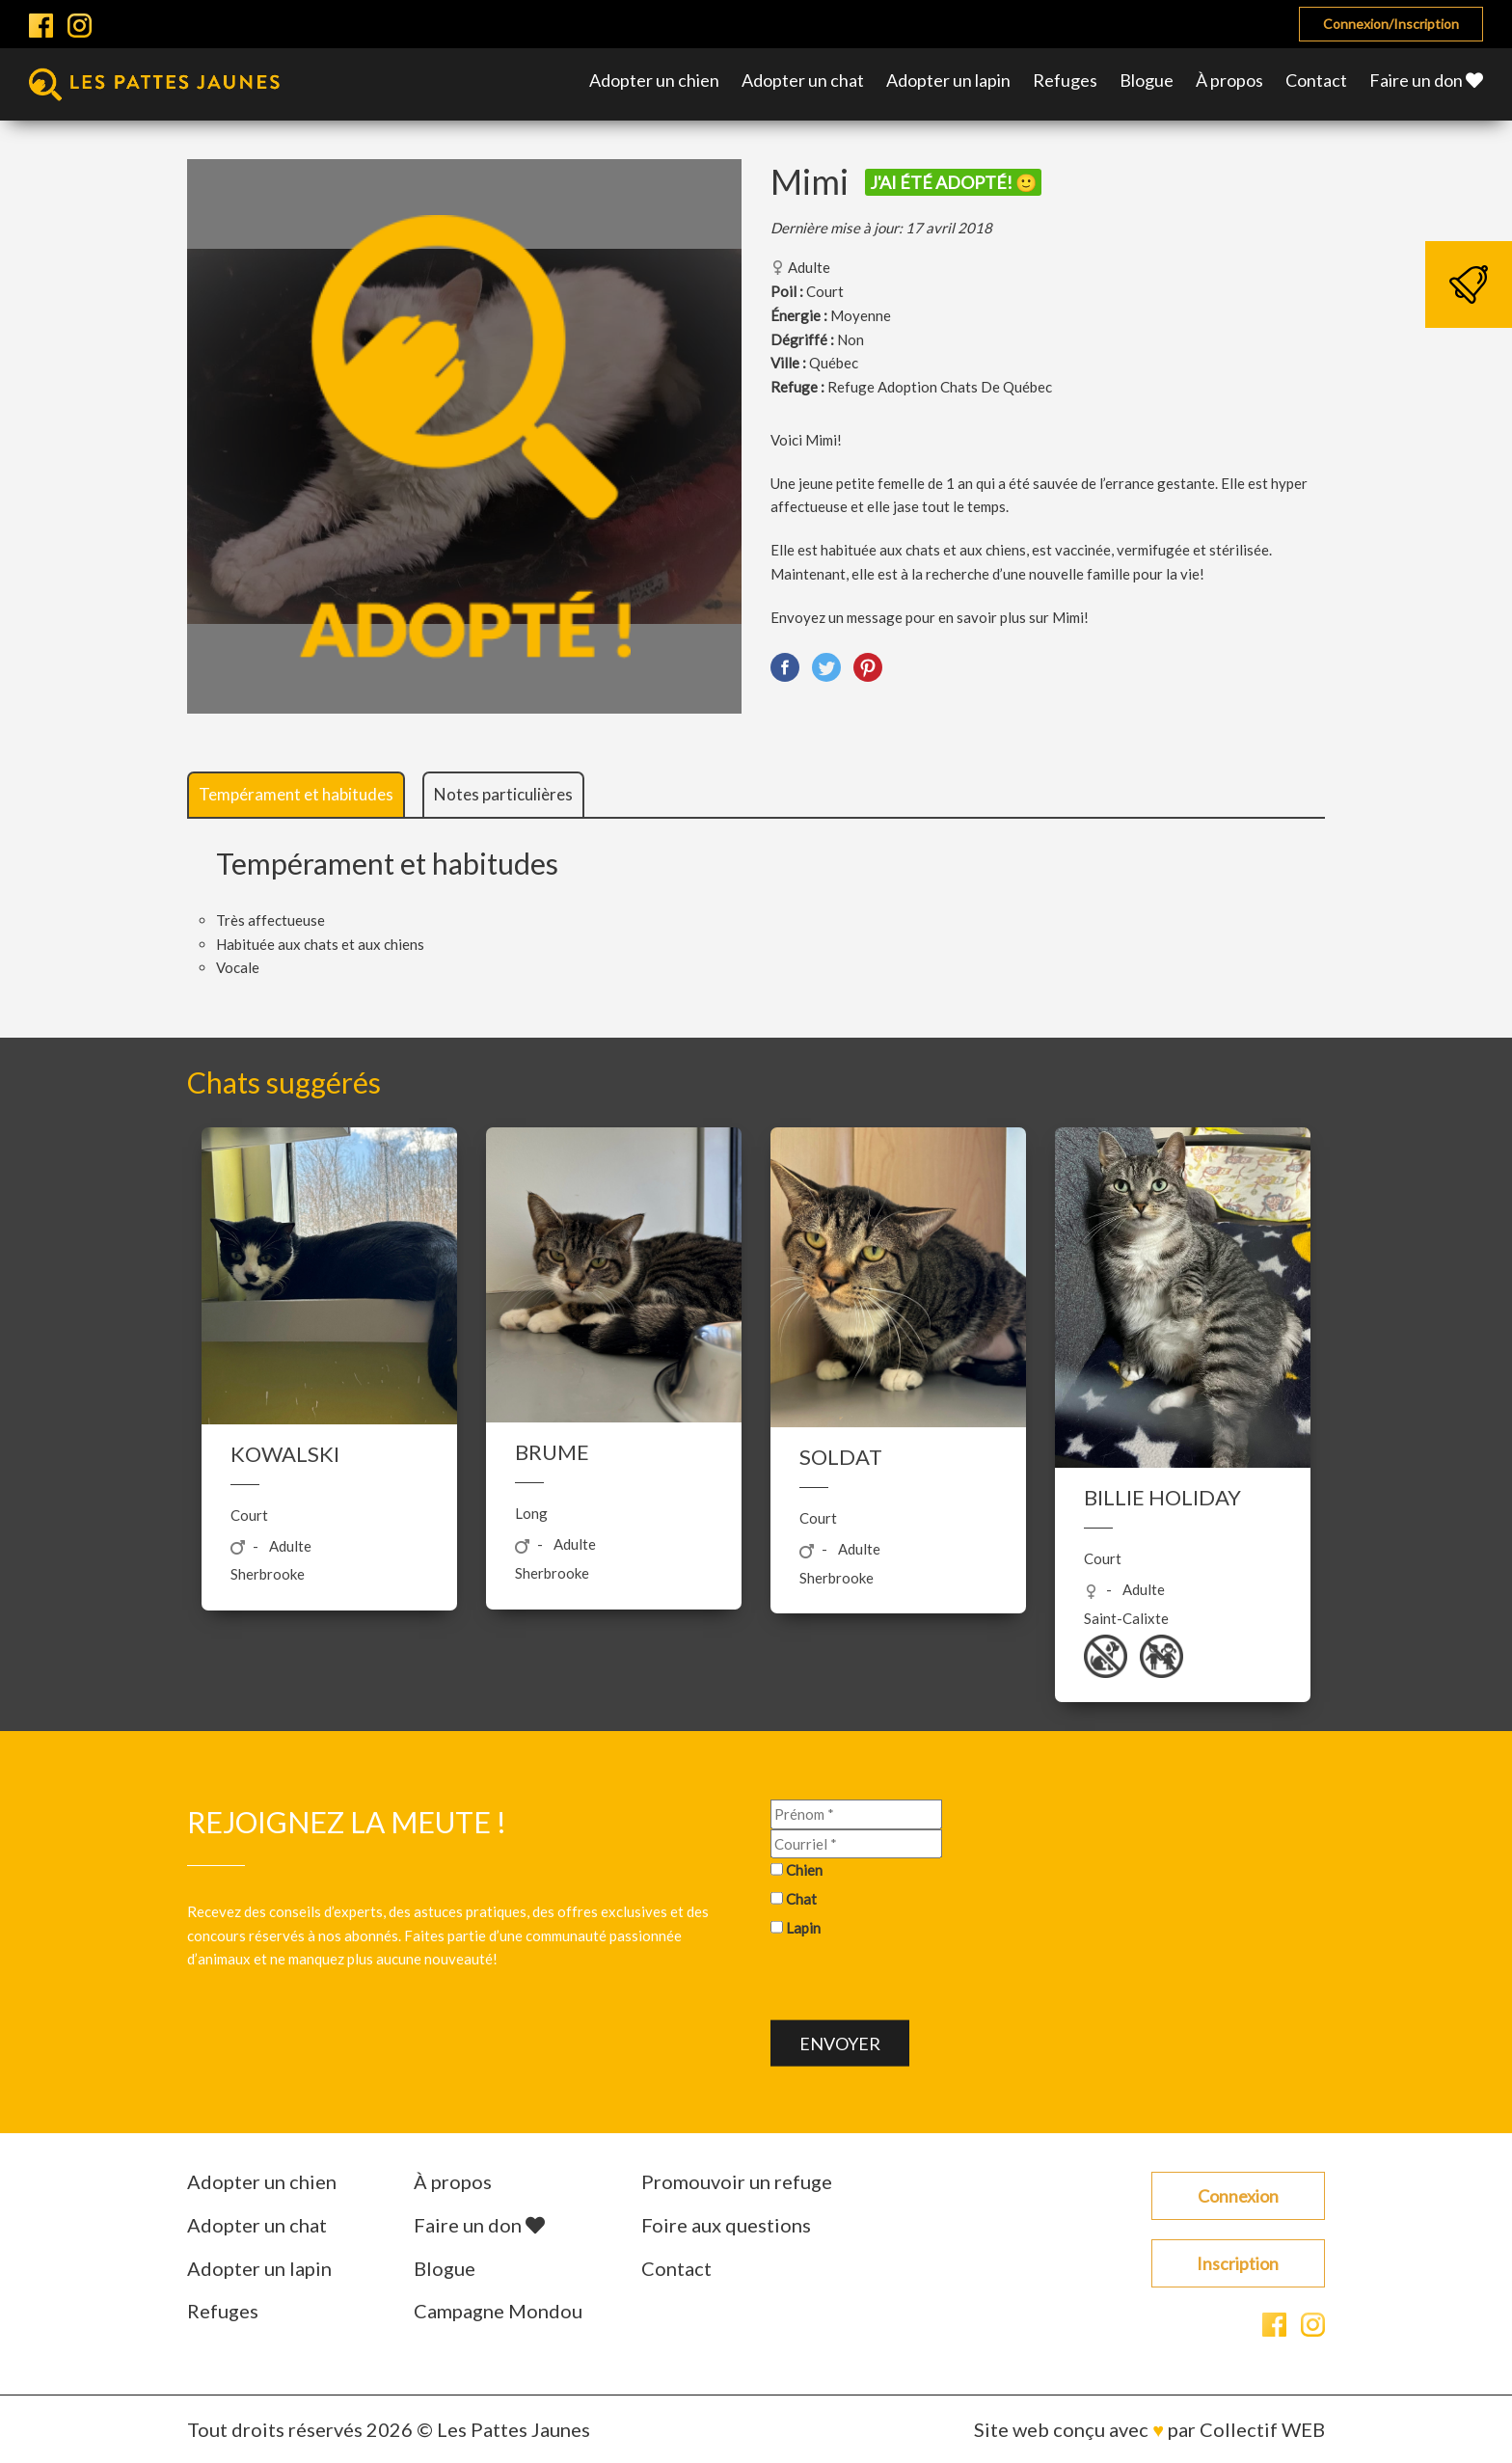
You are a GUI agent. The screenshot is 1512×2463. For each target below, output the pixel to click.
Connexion (1238, 2195)
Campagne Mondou (498, 2310)
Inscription (1238, 2263)
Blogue (1147, 80)
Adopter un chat (803, 80)
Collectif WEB (1262, 2429)
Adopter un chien (654, 80)
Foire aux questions (726, 2224)
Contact (1316, 80)
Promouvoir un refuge (736, 2181)
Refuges (1065, 80)
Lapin (803, 1926)
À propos (1229, 80)
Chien (804, 1870)
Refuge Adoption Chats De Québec (939, 386)
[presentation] (917, 1981)
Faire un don (1426, 80)
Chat (801, 1899)
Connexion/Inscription (1391, 23)
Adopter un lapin (948, 80)
